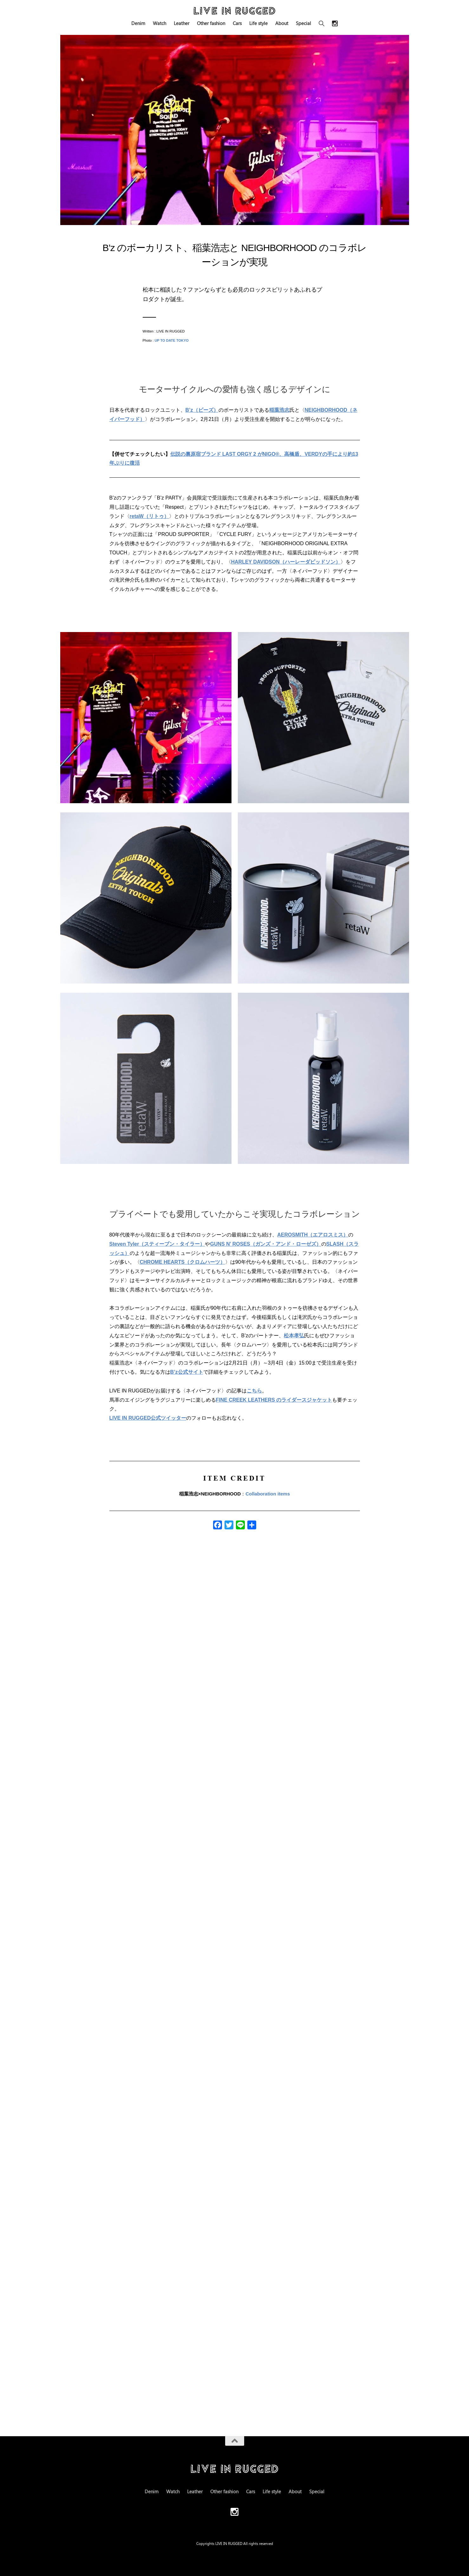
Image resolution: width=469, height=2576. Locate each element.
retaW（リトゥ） (149, 516)
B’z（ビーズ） (202, 410)
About (281, 23)
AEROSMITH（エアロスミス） (312, 1234)
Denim (138, 23)
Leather (181, 23)
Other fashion (211, 23)
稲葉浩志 (279, 410)
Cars (237, 23)
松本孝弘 (294, 1335)
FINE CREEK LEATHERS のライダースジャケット (274, 1400)
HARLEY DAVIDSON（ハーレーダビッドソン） (286, 562)
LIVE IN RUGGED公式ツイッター (147, 1418)
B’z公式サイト (186, 1372)
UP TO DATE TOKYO (171, 340)
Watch (159, 23)
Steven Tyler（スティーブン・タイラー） (157, 1244)
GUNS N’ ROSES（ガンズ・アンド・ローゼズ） (265, 1244)
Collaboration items (267, 1493)
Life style (258, 23)
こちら (254, 1390)
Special (303, 23)
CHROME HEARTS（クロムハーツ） (182, 1262)
